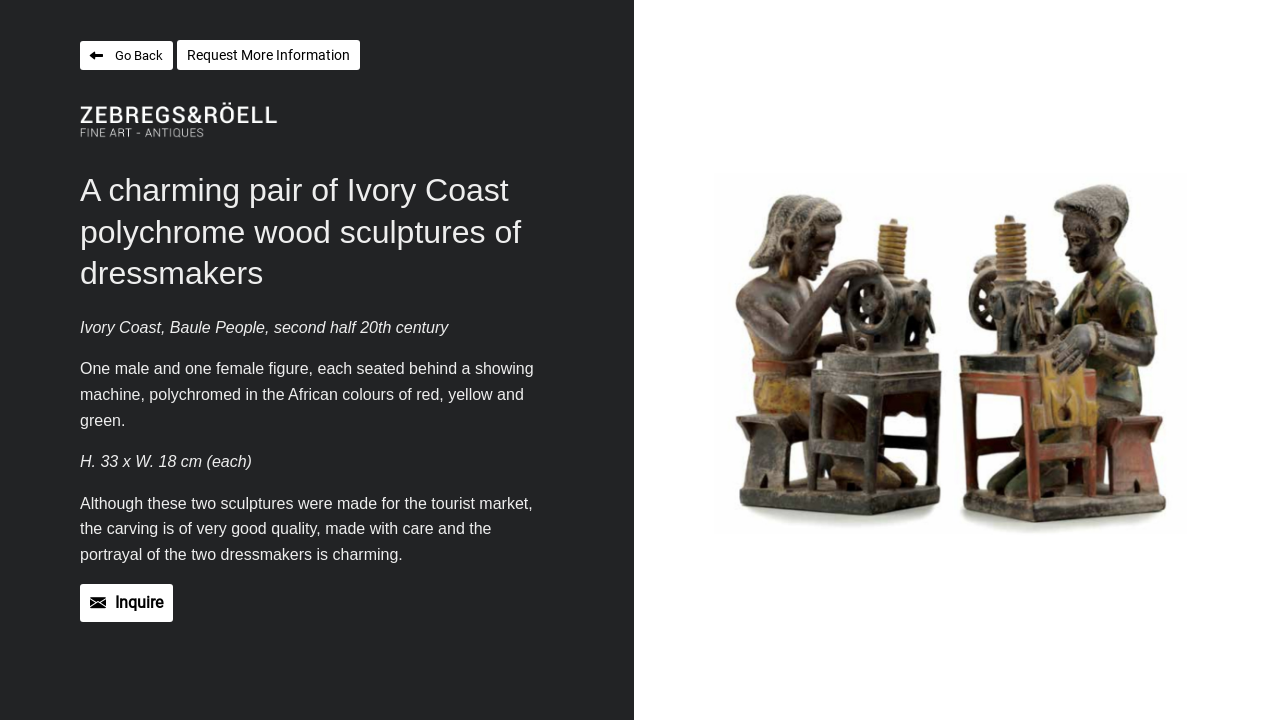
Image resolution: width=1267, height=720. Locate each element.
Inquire (139, 602)
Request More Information (268, 55)
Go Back (139, 55)
